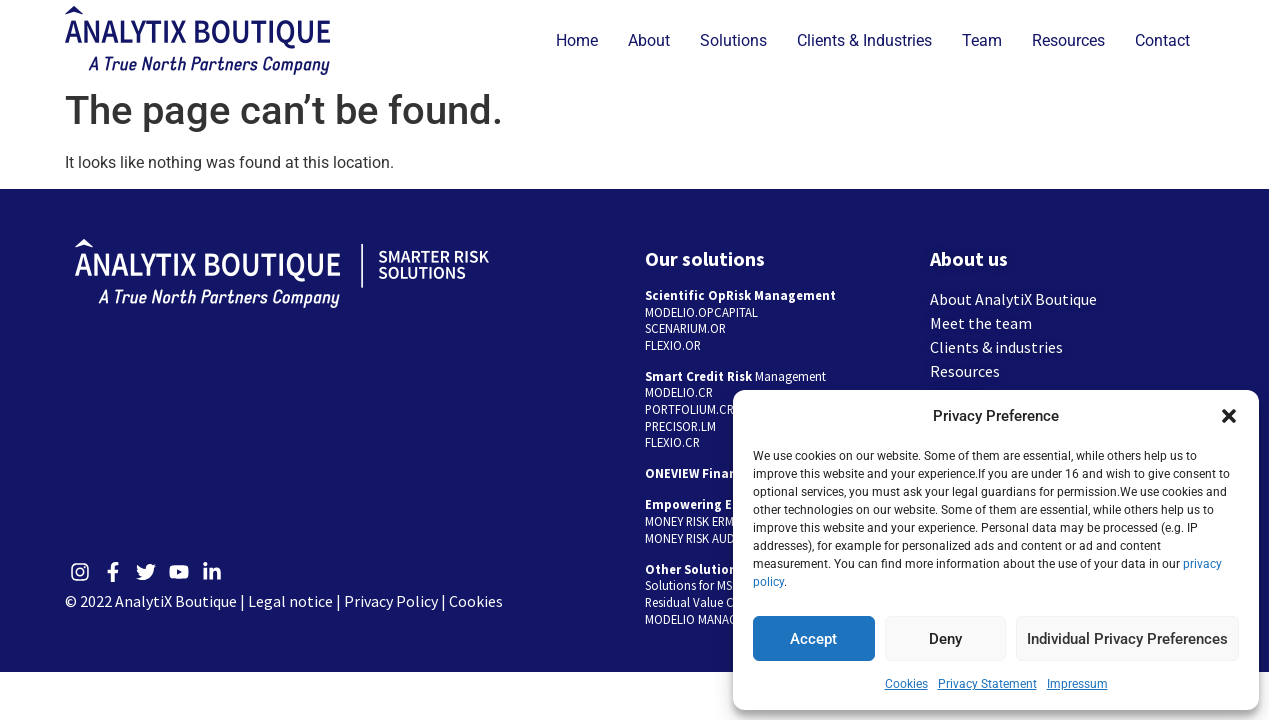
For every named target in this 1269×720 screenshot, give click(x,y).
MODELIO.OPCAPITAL (701, 312)
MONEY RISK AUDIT (695, 538)
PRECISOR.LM (680, 426)
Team (982, 40)
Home (577, 40)
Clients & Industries (864, 40)
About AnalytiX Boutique (1013, 299)
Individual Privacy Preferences (1127, 639)
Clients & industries (996, 347)
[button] (1229, 416)
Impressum (1077, 684)
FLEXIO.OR (673, 345)
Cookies (906, 684)
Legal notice (290, 601)
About (649, 40)
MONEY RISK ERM (689, 521)
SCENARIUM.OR (685, 328)
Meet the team (981, 323)
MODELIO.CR (679, 392)
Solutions (733, 40)
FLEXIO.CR (672, 442)
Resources (1068, 40)
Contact (1162, 40)
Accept (813, 639)
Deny (945, 639)
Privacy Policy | (396, 601)
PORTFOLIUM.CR (689, 409)
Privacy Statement (987, 684)
